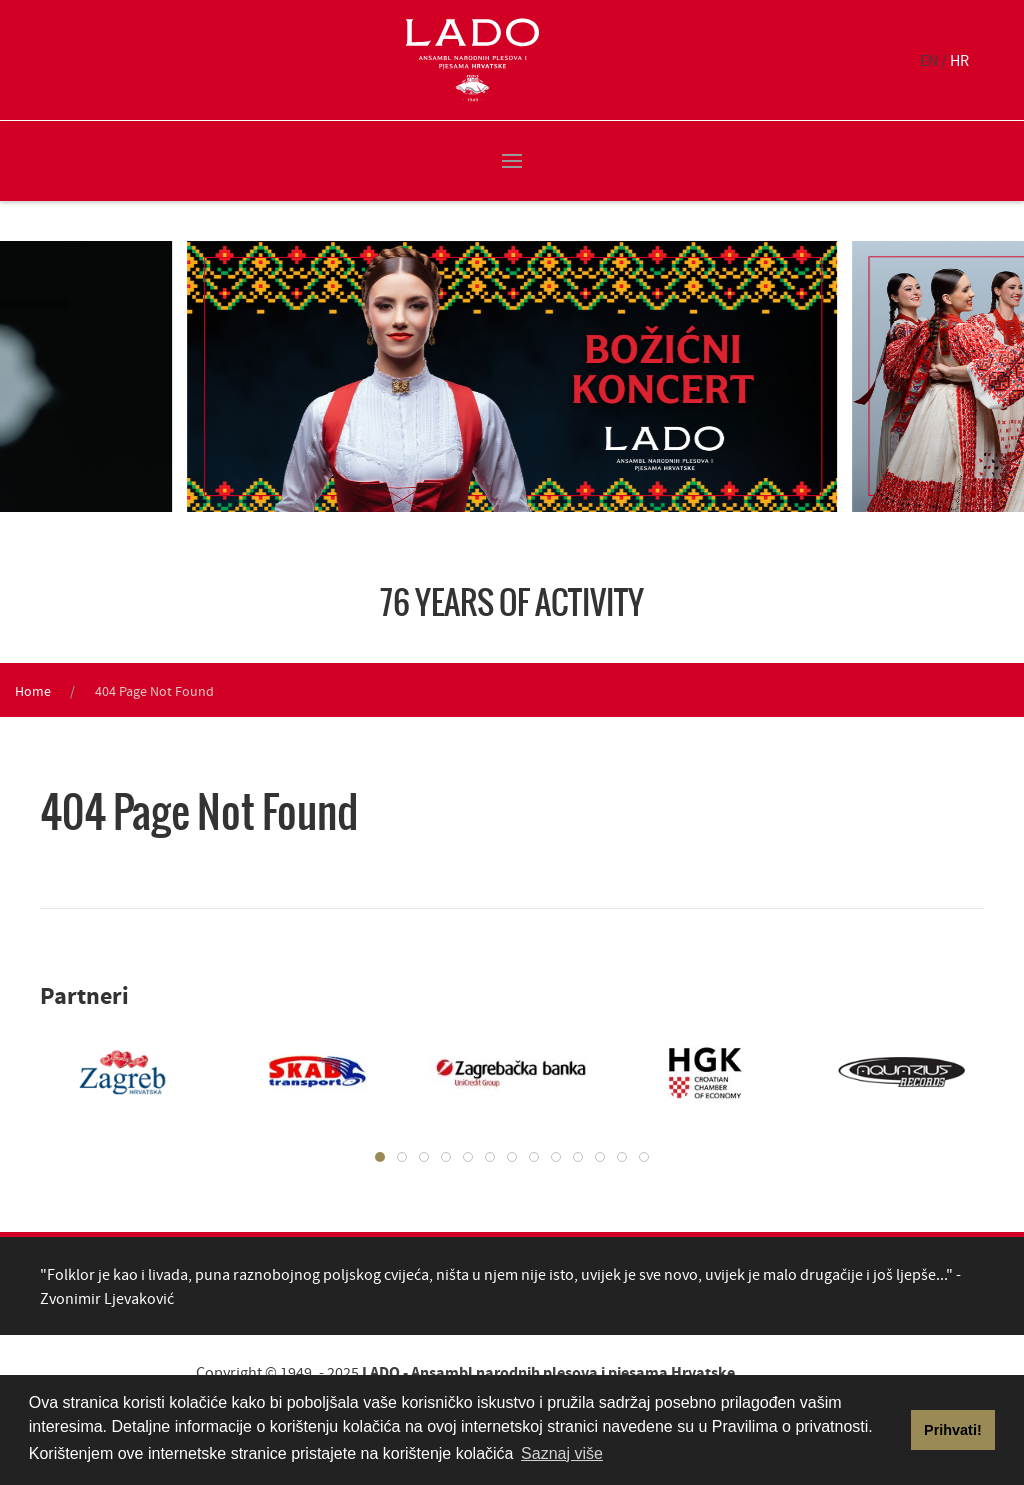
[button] (512, 161)
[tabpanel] (107, 1072)
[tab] (380, 1157)
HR (959, 60)
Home (33, 691)
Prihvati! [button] (953, 1430)
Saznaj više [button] (562, 1453)
